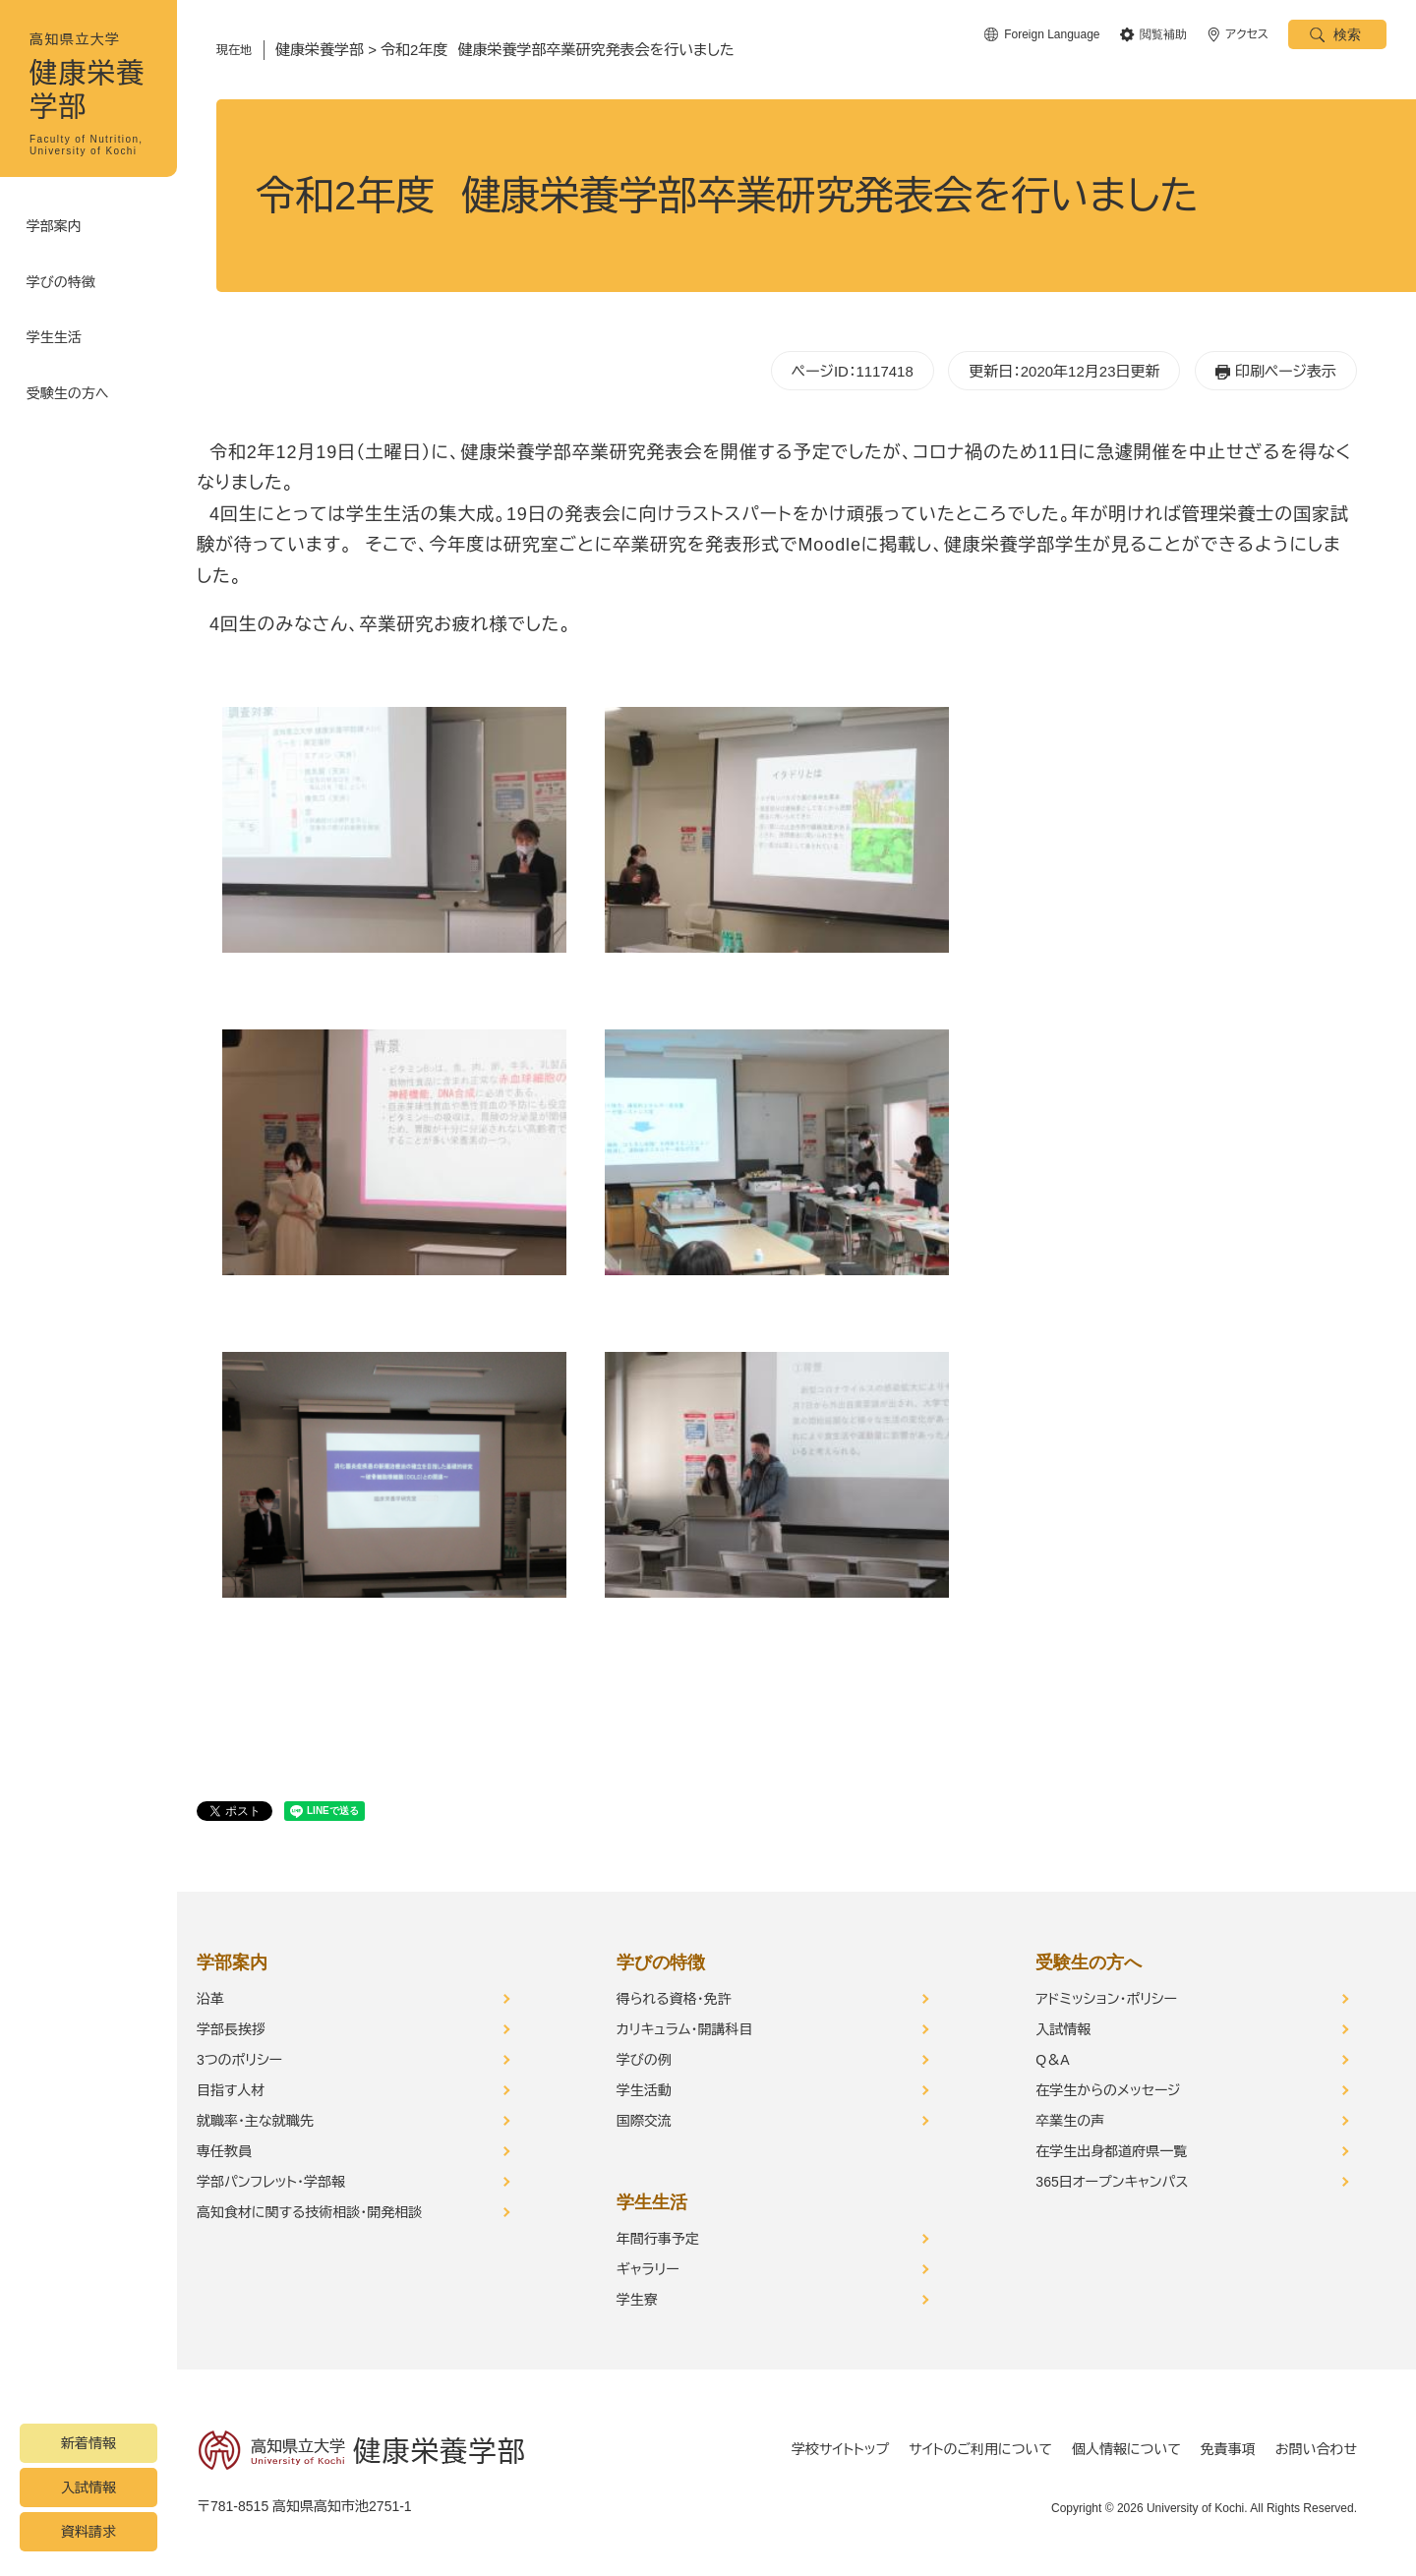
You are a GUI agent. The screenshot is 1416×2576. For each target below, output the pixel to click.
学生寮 (637, 2300)
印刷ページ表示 (1285, 371)
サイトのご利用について (980, 2449)
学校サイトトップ (840, 2449)
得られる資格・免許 (674, 1999)
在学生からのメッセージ (1107, 2090)
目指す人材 (231, 2090)
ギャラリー (648, 2269)
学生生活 (57, 324)
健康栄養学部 (319, 49)
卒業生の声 (1069, 2121)
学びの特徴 (64, 275)
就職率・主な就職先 (255, 2121)
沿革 (210, 1999)
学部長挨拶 (231, 2029)
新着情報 (88, 2443)
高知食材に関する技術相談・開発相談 (309, 2212)
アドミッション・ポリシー (1106, 1999)
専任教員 (224, 2151)
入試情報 (88, 2487)
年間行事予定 (658, 2239)
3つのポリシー (239, 2060)
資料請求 (88, 2532)
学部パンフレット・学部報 (271, 2182)
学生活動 (644, 2090)
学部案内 (57, 226)
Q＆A (1052, 2060)
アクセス (1247, 34)
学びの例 (644, 2060)
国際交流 (644, 2121)
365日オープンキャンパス (1111, 2182)
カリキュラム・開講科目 (685, 2029)
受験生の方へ (71, 373)
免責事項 (1228, 2449)
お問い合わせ (1316, 2449)
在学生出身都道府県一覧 (1111, 2151)
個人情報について (1126, 2449)
